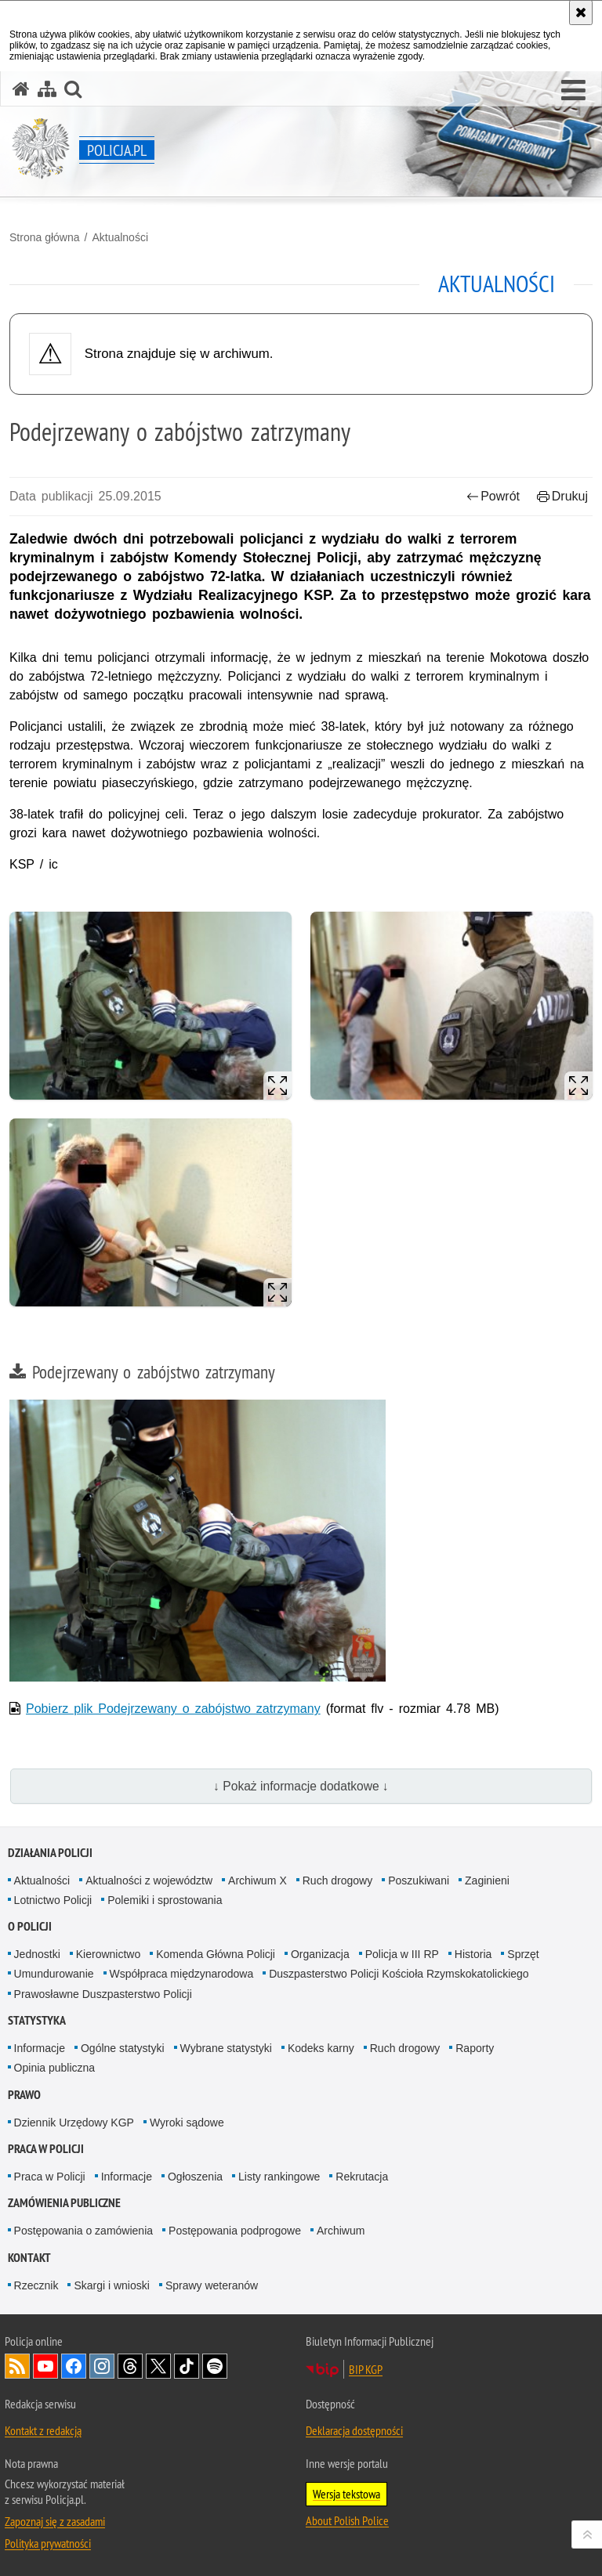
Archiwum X (257, 1880)
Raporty (474, 2048)
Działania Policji (50, 1852)
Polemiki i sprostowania (164, 1900)
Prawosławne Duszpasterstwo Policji (103, 1994)
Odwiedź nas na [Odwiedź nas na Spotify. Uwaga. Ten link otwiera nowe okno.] (214, 2366)
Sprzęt (523, 1954)
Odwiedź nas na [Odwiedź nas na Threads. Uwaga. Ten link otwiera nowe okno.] (130, 2366)
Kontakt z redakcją (43, 2430)
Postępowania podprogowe (235, 2230)
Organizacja (320, 1954)
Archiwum (340, 2230)
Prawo (24, 2094)
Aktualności (120, 237)
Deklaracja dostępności (354, 2430)
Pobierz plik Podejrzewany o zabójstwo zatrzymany (173, 1708)
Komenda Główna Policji (215, 1954)
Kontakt (29, 2257)
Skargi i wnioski (111, 2285)
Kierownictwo (108, 1954)
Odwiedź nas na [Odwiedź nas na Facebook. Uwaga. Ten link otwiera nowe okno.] (73, 2366)
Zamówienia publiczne (64, 2203)
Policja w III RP (402, 1954)
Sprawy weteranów (211, 2285)
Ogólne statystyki (123, 2048)
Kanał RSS (17, 2366)
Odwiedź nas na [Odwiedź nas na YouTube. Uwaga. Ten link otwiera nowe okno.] (45, 2366)
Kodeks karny (321, 2048)
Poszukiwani (418, 1880)
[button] (573, 90)
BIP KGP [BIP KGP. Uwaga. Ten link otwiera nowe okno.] (366, 2369)
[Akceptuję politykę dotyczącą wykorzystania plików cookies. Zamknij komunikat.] (581, 12)
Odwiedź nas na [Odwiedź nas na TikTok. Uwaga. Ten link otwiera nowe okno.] (186, 2366)
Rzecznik (36, 2285)
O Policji (30, 1926)
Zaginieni (487, 1880)
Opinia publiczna (55, 2067)
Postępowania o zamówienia (83, 2230)
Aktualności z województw (148, 1880)
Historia (473, 1954)
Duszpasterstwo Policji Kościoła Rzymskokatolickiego (398, 1973)
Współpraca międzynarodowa (182, 1973)
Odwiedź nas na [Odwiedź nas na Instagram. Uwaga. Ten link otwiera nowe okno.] (101, 2366)
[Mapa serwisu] (47, 89)
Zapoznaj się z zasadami (55, 2521)
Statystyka (37, 2020)
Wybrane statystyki (226, 2048)
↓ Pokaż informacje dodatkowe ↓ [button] (301, 1786)
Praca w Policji (46, 2149)
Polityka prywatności (48, 2543)
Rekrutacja (361, 2176)
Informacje (39, 2048)
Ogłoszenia (195, 2176)
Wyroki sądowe (187, 2122)
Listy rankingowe (279, 2176)
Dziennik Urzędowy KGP (74, 2122)
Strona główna (44, 237)
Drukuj (562, 496)
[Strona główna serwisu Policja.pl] (21, 89)
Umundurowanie (54, 1973)
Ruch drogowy (338, 1880)
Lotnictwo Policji (53, 1900)
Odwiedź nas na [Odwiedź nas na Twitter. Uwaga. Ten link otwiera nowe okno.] (158, 2366)
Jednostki (37, 1954)
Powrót (493, 496)
